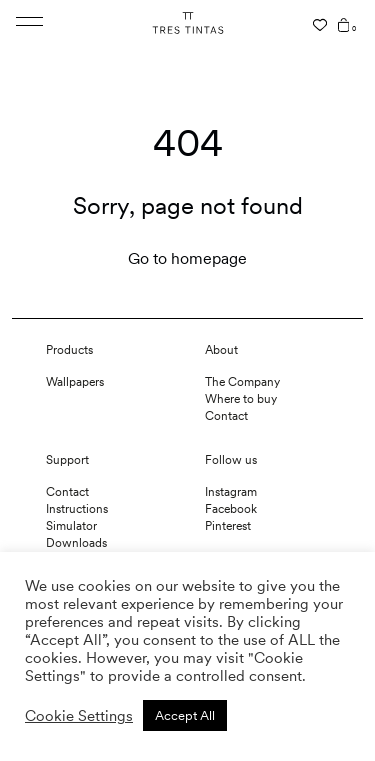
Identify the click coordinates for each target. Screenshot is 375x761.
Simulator (71, 526)
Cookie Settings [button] (79, 716)
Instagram (231, 492)
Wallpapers (75, 382)
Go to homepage (187, 258)
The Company (242, 382)
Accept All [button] (185, 715)
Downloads (76, 543)
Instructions (77, 509)
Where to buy (241, 399)
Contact (226, 416)
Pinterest (228, 526)
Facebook (231, 509)
